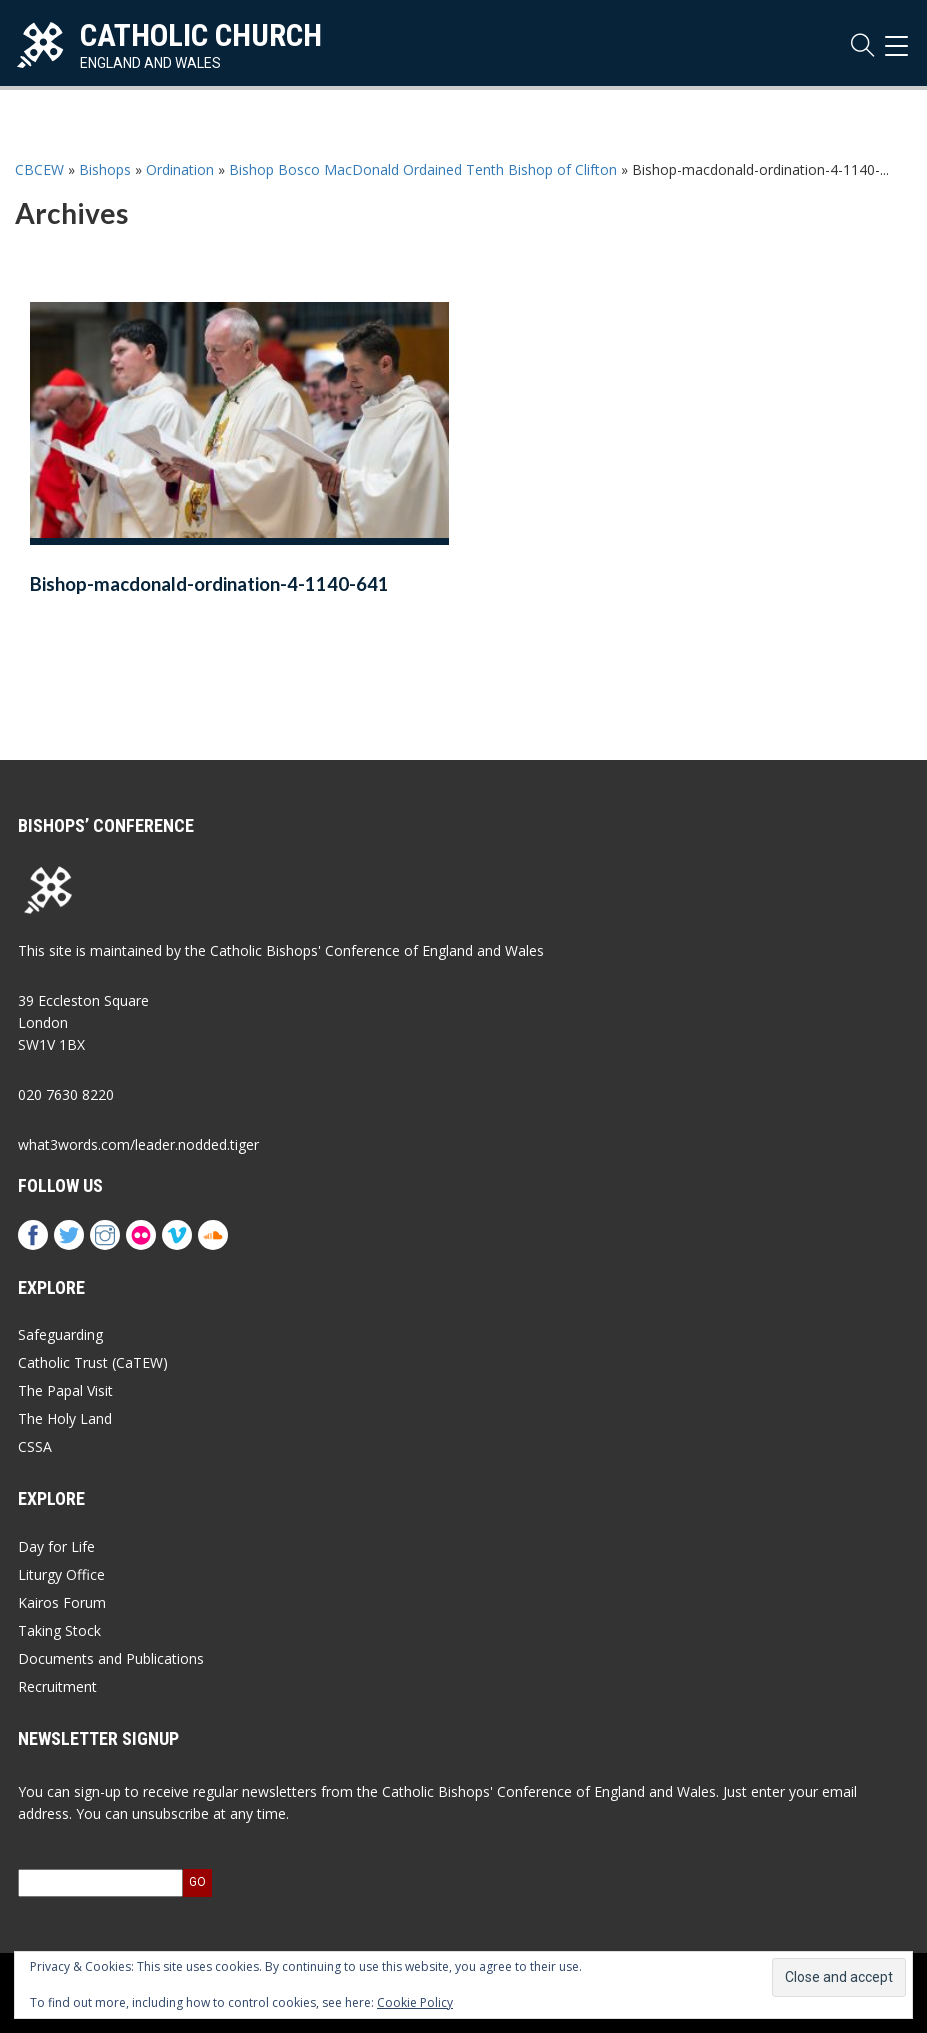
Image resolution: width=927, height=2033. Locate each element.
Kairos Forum (62, 1602)
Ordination (180, 169)
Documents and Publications (111, 1658)
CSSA (35, 1446)
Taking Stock (59, 1630)
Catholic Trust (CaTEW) (93, 1362)
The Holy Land (65, 1418)
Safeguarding (60, 1334)
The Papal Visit (65, 1390)
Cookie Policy (415, 2002)
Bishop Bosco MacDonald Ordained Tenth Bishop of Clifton (423, 169)
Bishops (105, 169)
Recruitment (57, 1686)
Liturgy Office (61, 1574)
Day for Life (56, 1546)
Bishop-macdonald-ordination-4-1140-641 (209, 584)
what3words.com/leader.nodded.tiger (138, 1144)
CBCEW (39, 169)
